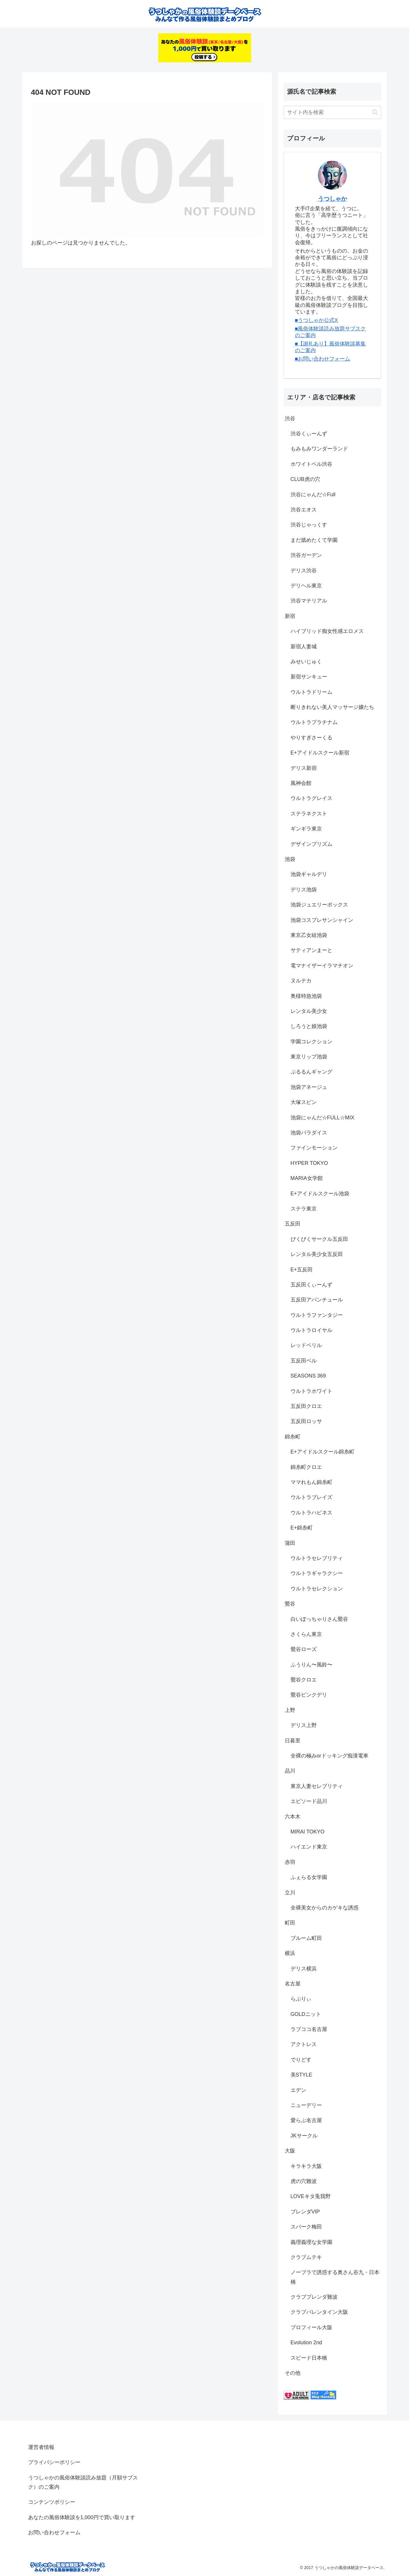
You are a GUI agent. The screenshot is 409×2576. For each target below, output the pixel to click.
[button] (375, 112)
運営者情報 (41, 2447)
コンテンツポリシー (51, 2502)
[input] (332, 112)
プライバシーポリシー (54, 2462)
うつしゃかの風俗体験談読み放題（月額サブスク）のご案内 (83, 2482)
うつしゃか (332, 198)
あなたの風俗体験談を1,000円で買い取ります (81, 2517)
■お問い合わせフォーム (322, 359)
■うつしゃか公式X (316, 320)
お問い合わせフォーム (54, 2532)
